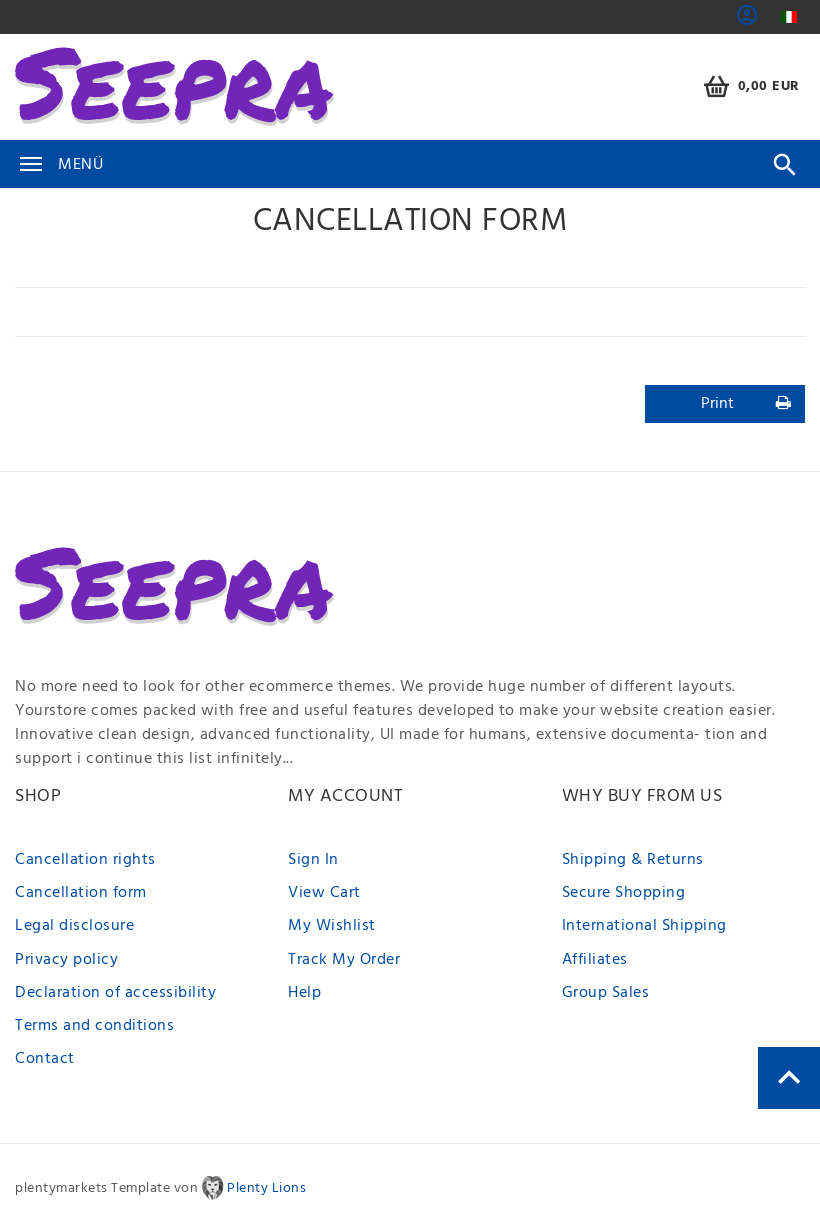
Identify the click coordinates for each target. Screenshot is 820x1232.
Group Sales (606, 993)
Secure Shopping (624, 893)
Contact (45, 1059)
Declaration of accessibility (115, 993)
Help (304, 993)
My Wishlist (332, 926)
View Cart (324, 893)
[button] (747, 22)
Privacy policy (66, 960)
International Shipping (644, 926)
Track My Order (344, 960)
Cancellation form (81, 893)
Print (746, 404)
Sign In (313, 860)
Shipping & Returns (633, 860)
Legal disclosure (74, 926)
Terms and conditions (94, 1026)
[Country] (788, 17)
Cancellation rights (85, 860)
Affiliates (595, 960)
